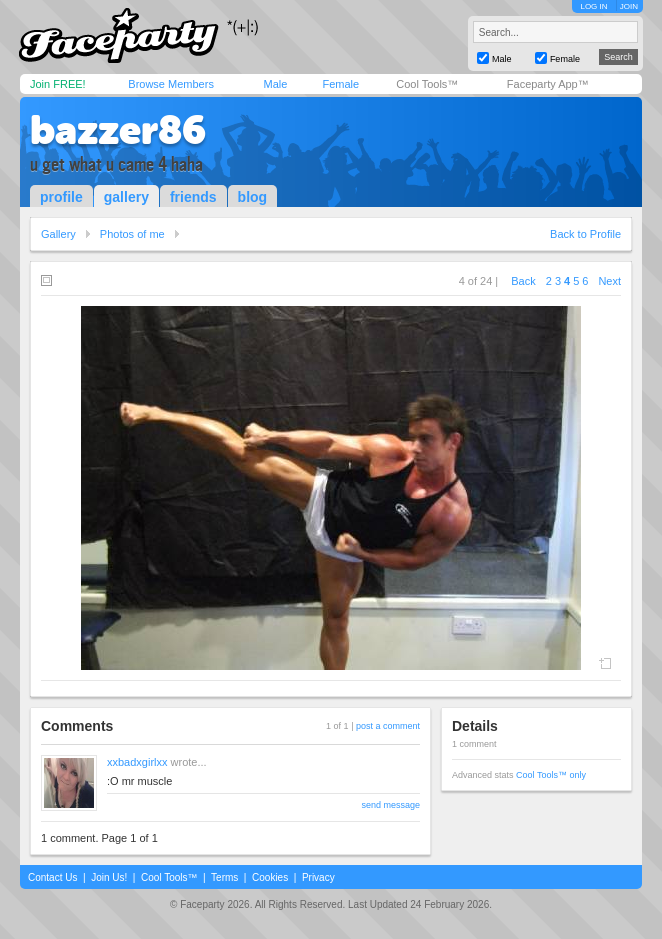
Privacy (318, 877)
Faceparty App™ (548, 84)
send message (390, 805)
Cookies (270, 877)
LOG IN (593, 6)
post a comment (388, 726)
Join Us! (109, 877)
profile (61, 197)
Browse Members (171, 84)
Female (340, 84)
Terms (224, 877)
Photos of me (132, 234)
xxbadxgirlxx (137, 762)
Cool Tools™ (427, 84)
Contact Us (52, 877)
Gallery (58, 234)
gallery (126, 197)
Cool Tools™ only (551, 775)
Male (275, 84)
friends (193, 197)
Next (609, 281)
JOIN (629, 6)
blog (253, 197)
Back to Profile (585, 234)
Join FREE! (58, 84)
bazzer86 (118, 130)
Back (523, 281)
